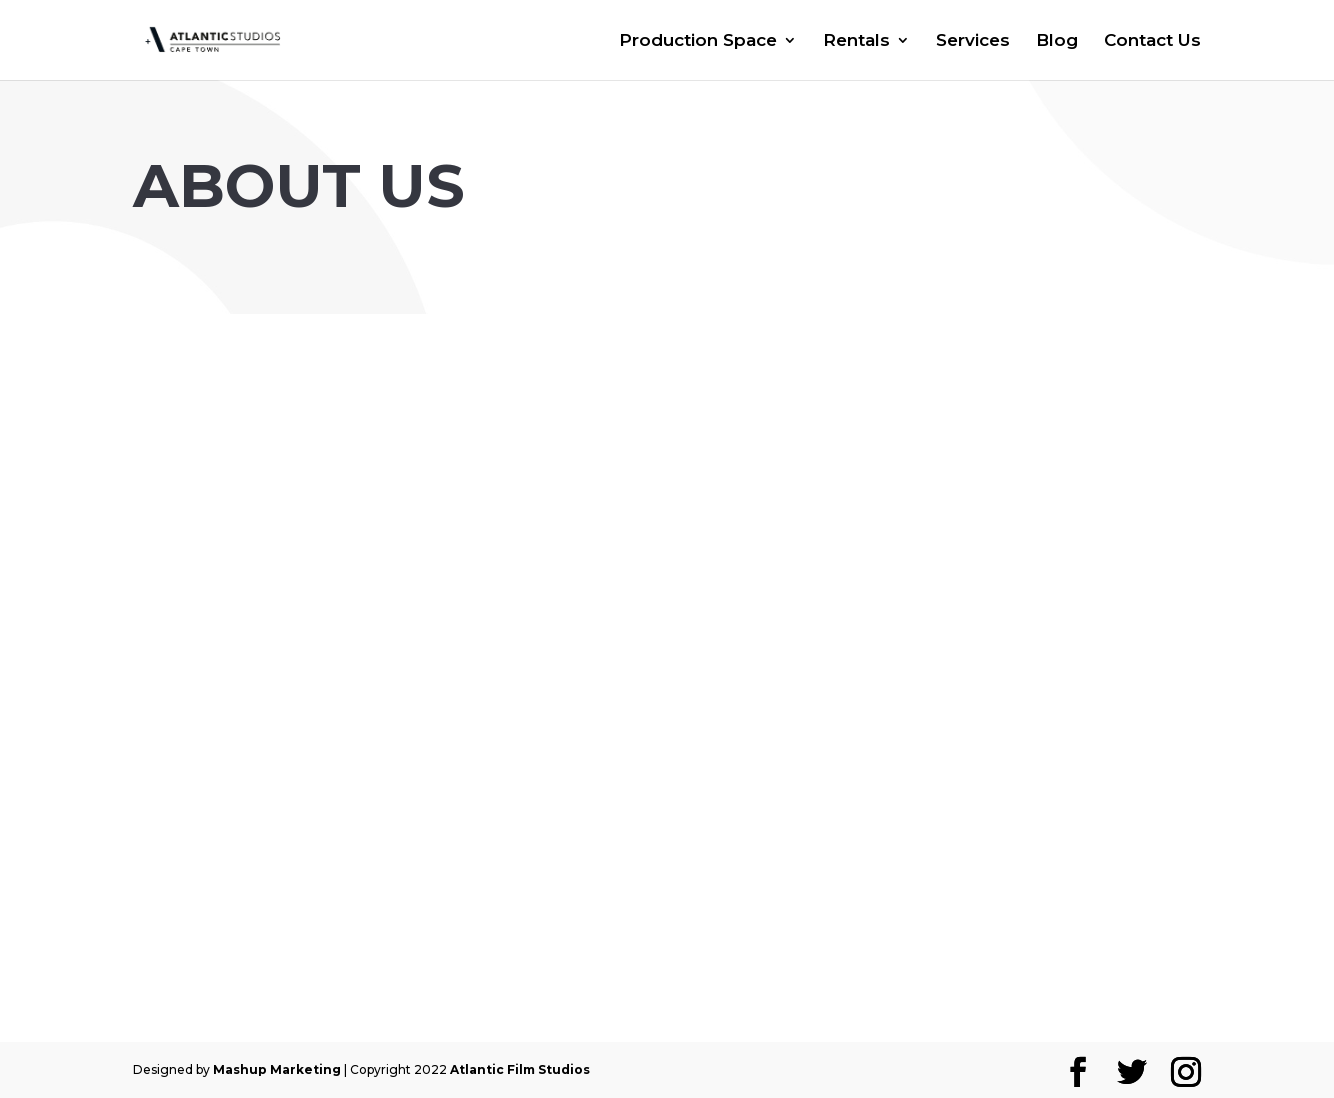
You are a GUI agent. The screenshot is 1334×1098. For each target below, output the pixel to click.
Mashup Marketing (277, 1069)
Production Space (698, 41)
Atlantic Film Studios (520, 1069)
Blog (1057, 41)
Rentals (856, 41)
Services (973, 41)
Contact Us (1152, 41)
